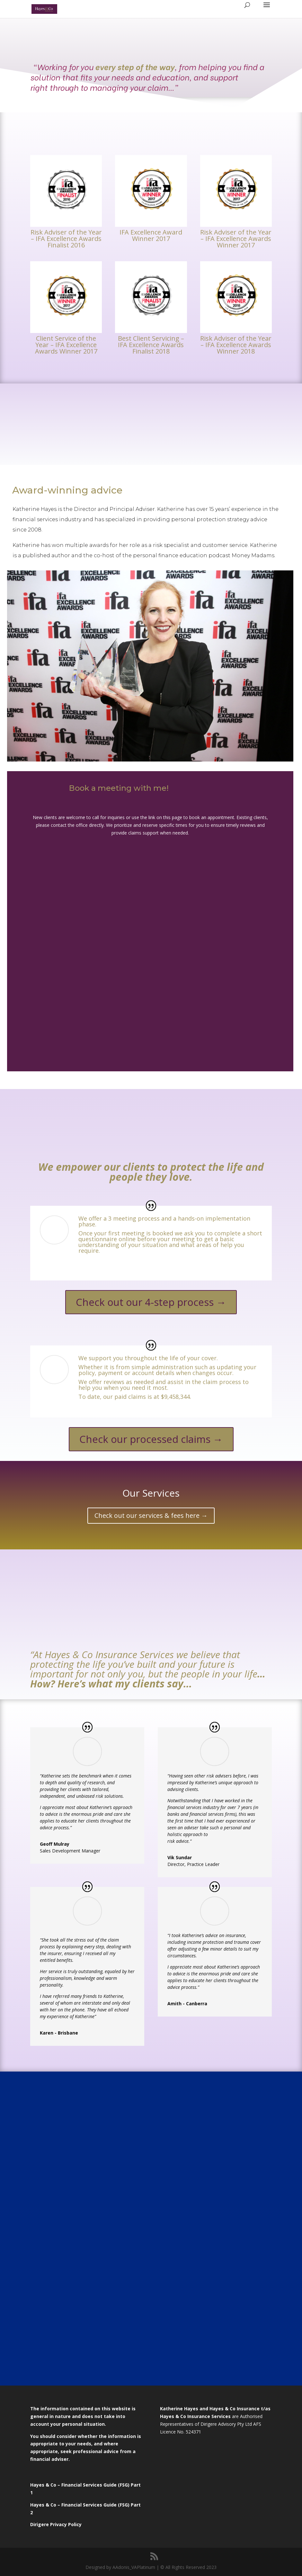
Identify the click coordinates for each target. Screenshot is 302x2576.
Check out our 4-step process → (151, 1302)
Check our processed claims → (151, 1439)
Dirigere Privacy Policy (56, 2524)
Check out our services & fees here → (151, 1515)
